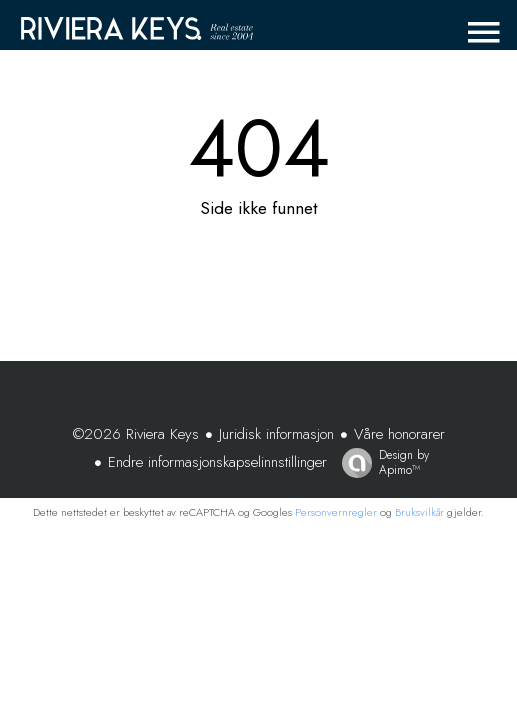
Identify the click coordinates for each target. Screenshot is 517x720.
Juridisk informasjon (276, 434)
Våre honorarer (399, 434)
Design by (380, 462)
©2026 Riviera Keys (136, 434)
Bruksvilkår (419, 512)
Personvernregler (336, 512)
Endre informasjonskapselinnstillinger (217, 462)
